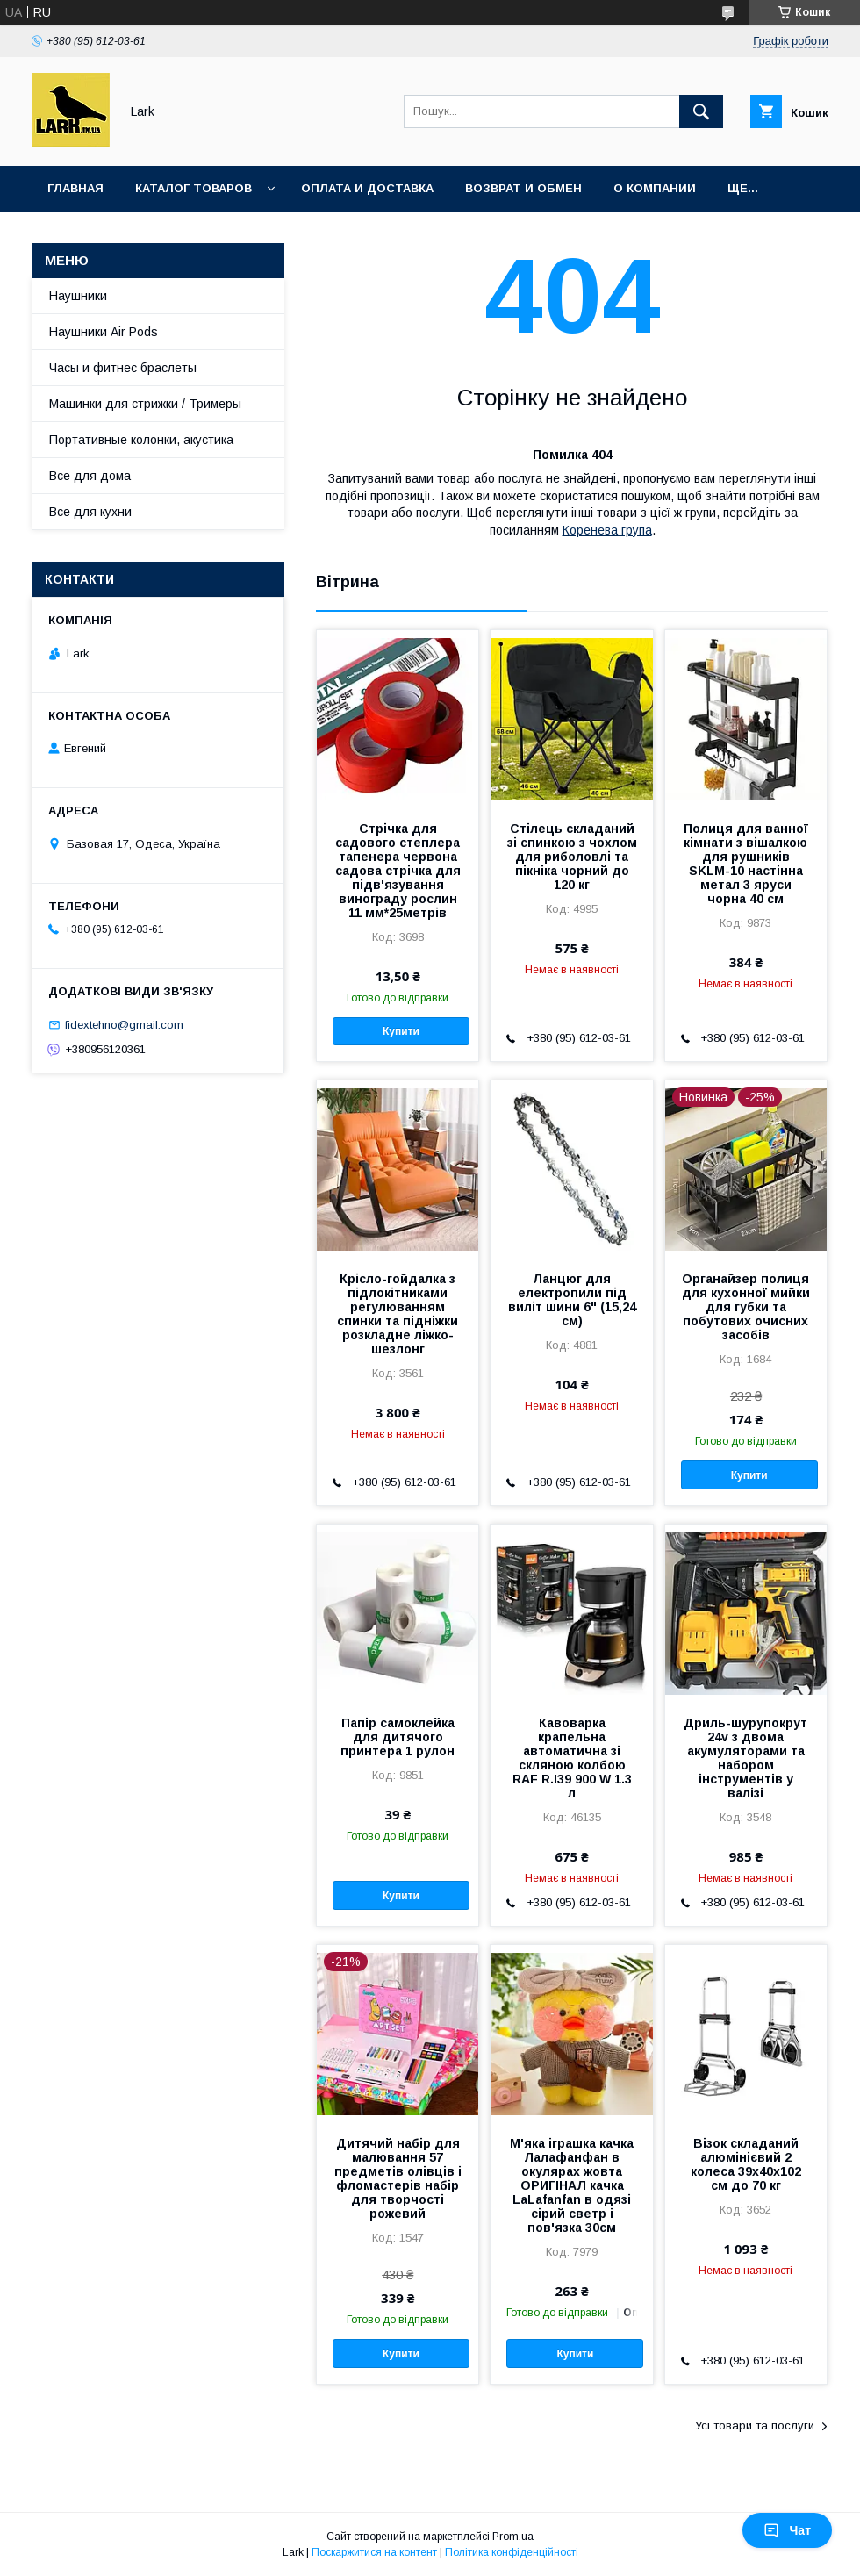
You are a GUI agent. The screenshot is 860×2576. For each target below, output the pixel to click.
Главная (75, 188)
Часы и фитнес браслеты (123, 368)
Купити (401, 1031)
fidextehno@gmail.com (124, 1024)
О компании (654, 188)
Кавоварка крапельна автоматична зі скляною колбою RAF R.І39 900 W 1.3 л (572, 1758)
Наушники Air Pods (103, 332)
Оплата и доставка (367, 188)
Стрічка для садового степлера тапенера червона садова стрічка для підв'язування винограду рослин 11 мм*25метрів (398, 871)
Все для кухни (90, 512)
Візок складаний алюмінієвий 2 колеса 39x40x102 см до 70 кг (746, 2164)
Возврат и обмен (523, 188)
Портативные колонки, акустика (141, 440)
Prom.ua (513, 2536)
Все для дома (90, 476)
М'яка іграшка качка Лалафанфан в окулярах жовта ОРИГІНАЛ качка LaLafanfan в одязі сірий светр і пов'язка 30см (572, 2185)
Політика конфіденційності (511, 2552)
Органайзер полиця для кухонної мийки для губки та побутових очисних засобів (746, 1307)
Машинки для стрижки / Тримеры (145, 404)
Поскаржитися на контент (374, 2552)
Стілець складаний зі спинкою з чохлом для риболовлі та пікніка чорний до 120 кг (572, 857)
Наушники (78, 296)
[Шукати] (701, 111)
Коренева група (607, 530)
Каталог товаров (193, 188)
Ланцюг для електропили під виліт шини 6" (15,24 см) (572, 1300)
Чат (787, 2530)
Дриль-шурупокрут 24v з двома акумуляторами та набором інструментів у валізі (745, 1758)
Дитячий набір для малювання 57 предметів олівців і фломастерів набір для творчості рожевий (398, 2178)
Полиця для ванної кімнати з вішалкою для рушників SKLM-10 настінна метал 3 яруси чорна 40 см (746, 864)
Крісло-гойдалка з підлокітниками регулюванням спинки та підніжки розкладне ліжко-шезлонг (397, 1314)
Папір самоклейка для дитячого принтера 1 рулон (397, 1737)
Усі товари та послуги (754, 2425)
